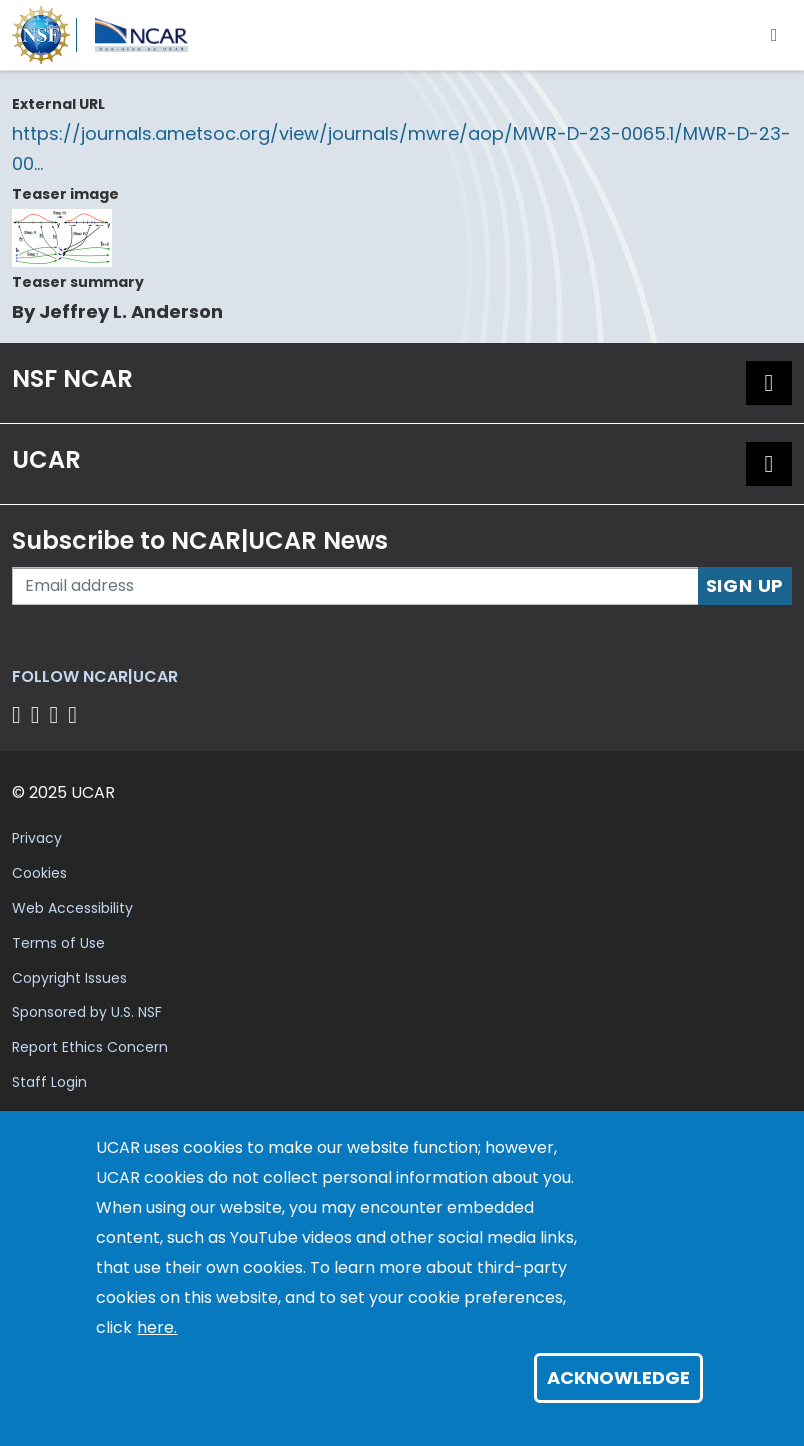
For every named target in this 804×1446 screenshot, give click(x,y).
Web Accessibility (72, 908)
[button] (769, 383)
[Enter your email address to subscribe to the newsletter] (355, 586)
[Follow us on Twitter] (38, 714)
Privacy (37, 838)
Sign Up (745, 585)
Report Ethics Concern (90, 1047)
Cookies (39, 873)
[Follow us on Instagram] (57, 714)
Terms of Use (58, 943)
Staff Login (49, 1082)
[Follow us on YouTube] (75, 714)
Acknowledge (618, 1377)
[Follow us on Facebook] (19, 714)
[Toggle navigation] (774, 34)
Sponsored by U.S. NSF (87, 1012)
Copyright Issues (69, 978)
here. (157, 1327)
